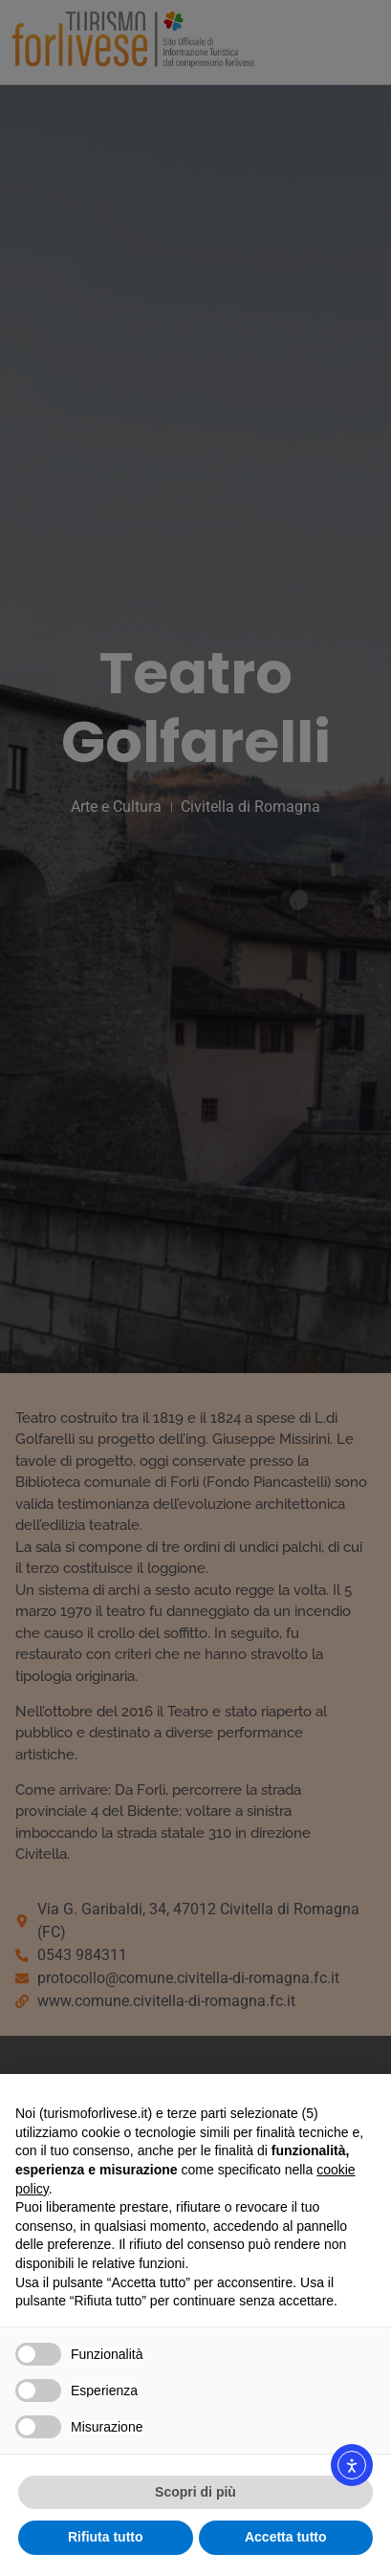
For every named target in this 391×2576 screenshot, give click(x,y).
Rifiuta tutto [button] (105, 2536)
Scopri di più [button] (195, 2492)
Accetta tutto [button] (286, 2536)
